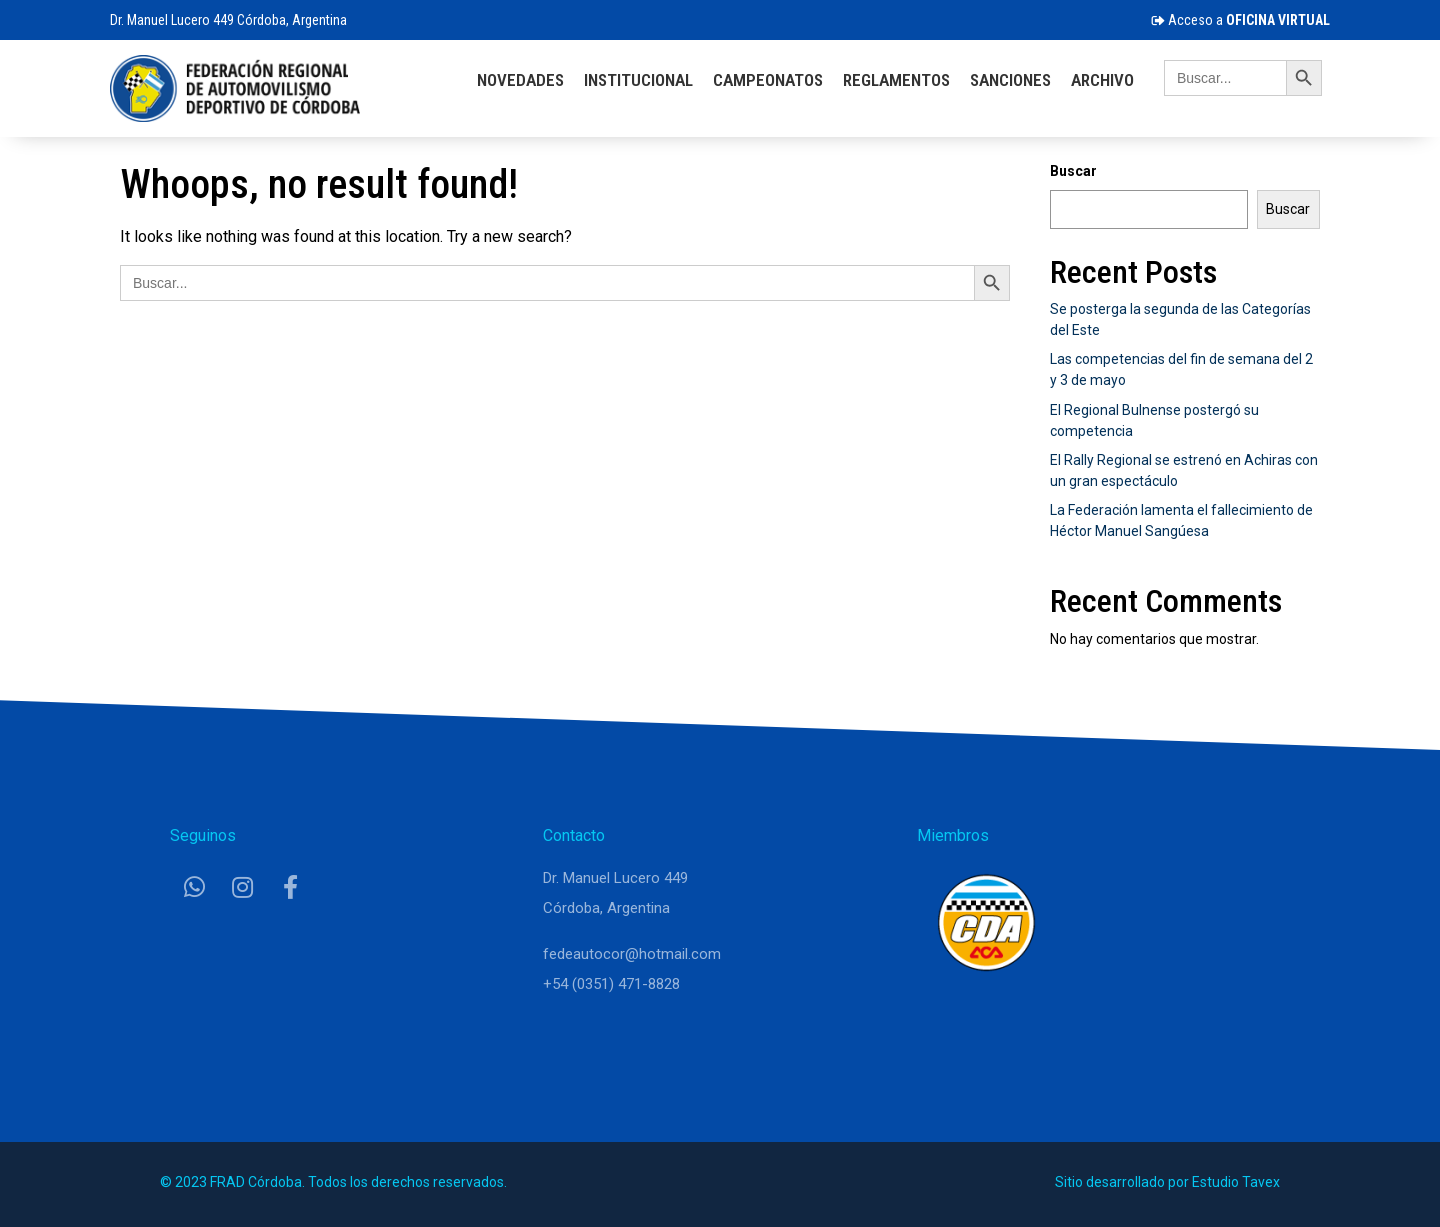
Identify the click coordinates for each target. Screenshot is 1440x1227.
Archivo (1102, 80)
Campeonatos (768, 80)
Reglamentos (896, 80)
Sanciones (1010, 80)
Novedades (520, 80)
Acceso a (1240, 20)
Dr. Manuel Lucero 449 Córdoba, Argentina (228, 20)
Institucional (638, 80)
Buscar (1073, 171)
